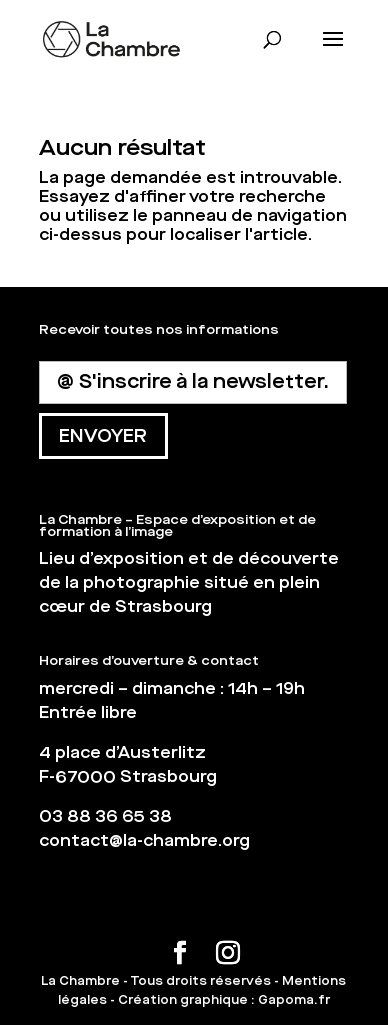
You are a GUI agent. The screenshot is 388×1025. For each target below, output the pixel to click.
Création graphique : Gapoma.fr (224, 1000)
